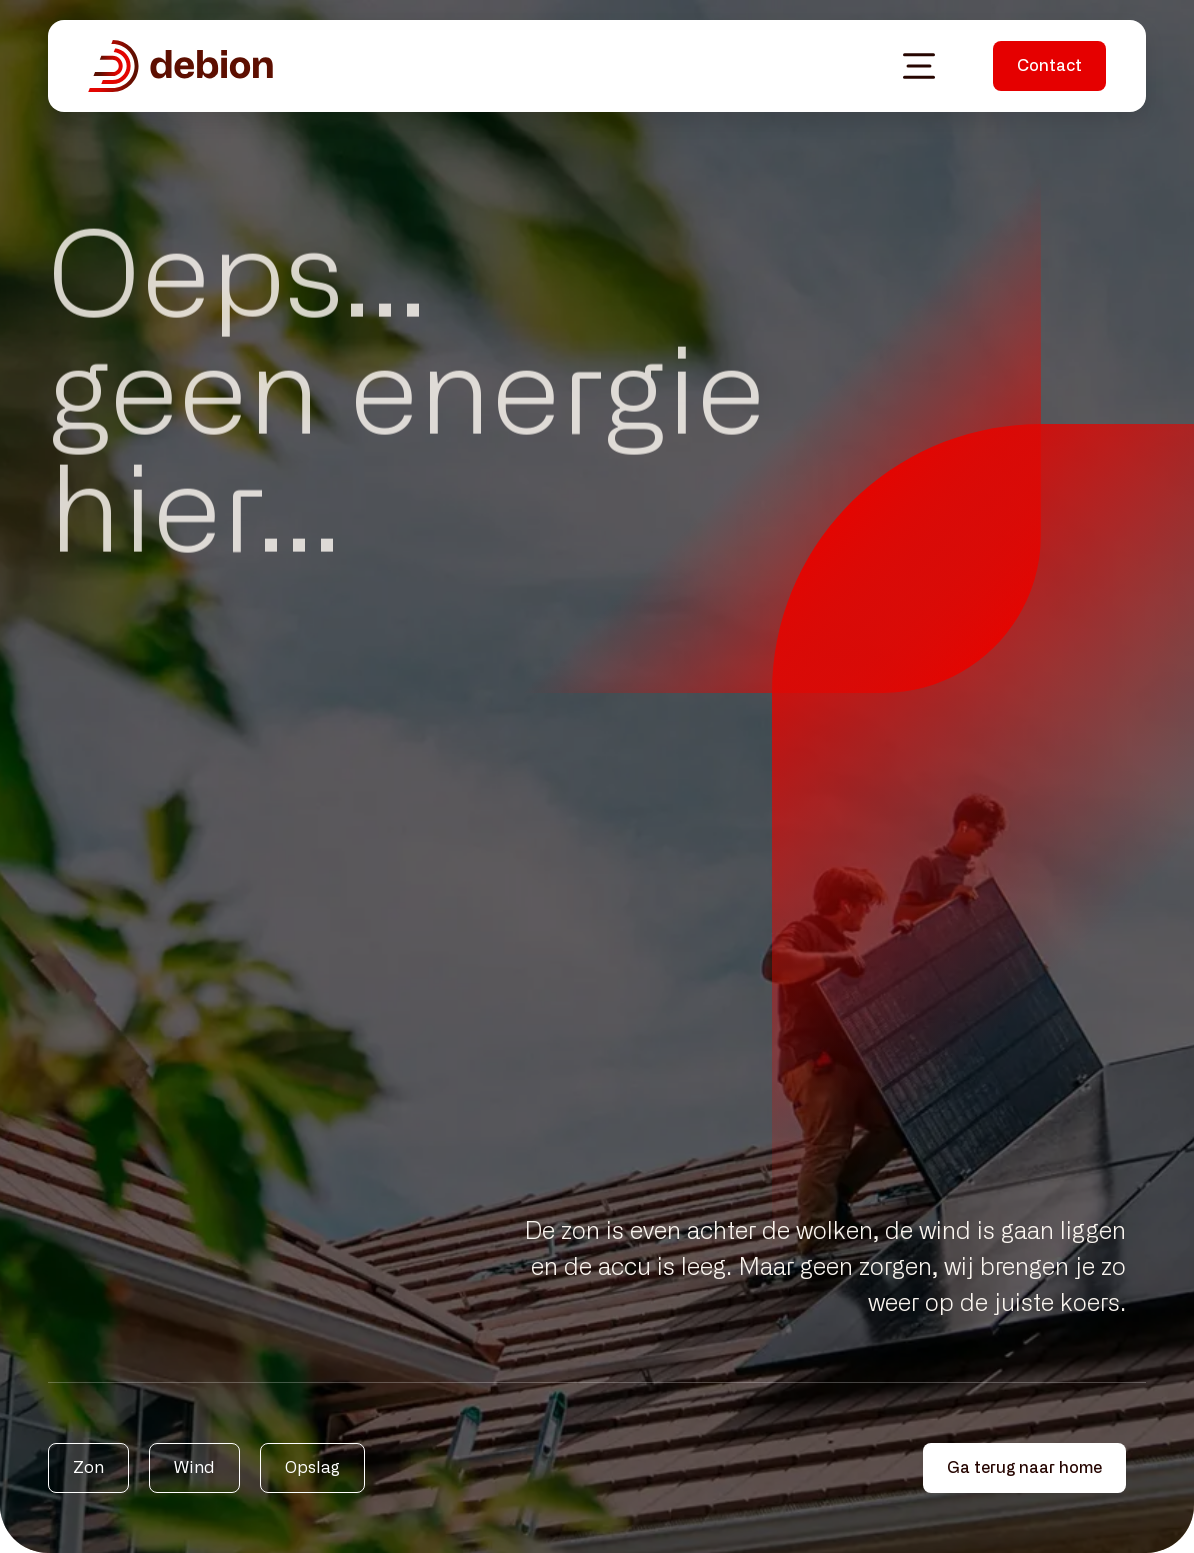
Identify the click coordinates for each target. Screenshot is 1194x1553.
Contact (1049, 66)
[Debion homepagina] (180, 66)
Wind (194, 1468)
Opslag (312, 1468)
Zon (88, 1468)
